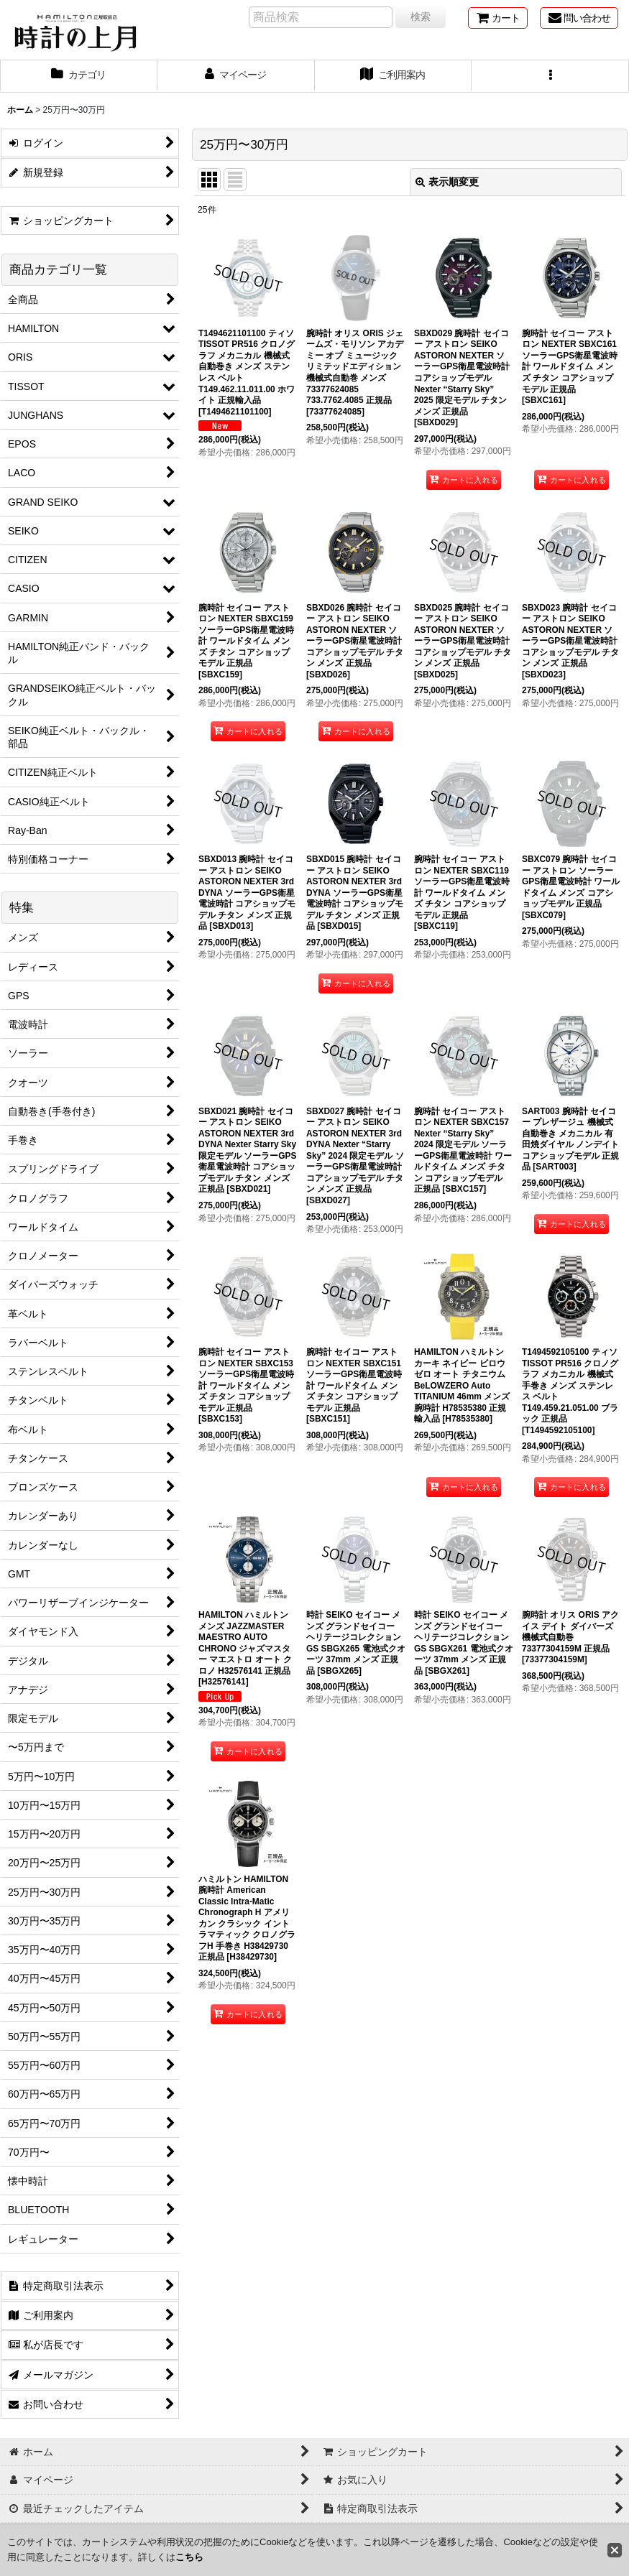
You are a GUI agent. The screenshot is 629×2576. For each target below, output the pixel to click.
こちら (189, 2557)
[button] (550, 76)
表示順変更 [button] (447, 181)
